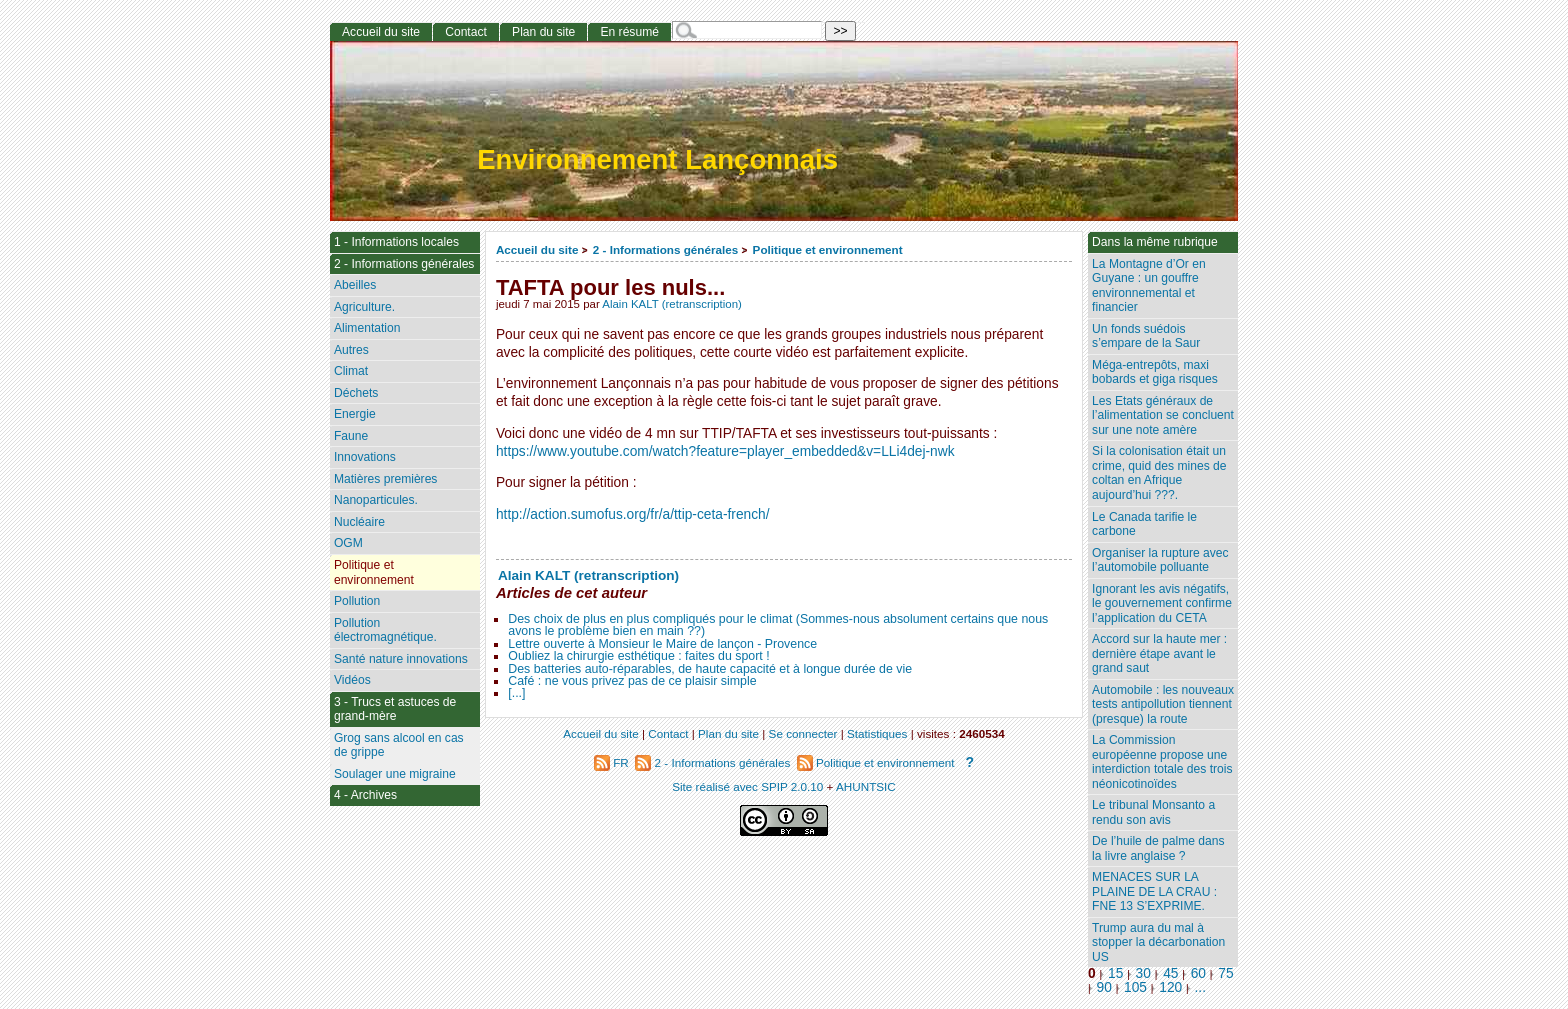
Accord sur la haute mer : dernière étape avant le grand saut (1159, 653)
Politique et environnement (828, 249)
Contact (466, 32)
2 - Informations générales (665, 249)
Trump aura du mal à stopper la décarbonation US (1158, 942)
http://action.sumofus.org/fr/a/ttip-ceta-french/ (633, 514)
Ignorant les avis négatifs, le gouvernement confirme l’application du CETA (1162, 603)
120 (1170, 987)
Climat (351, 371)
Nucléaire (359, 522)
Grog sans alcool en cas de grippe (399, 745)
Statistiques (877, 733)
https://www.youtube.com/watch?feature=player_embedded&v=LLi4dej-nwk (725, 451)
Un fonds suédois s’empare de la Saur (1146, 336)
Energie (355, 414)
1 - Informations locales (396, 242)
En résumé (629, 32)
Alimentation (367, 328)
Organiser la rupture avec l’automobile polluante (1160, 560)
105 (1135, 987)
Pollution (357, 601)
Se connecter (803, 733)
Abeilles (355, 285)
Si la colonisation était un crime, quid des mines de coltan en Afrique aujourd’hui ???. (1159, 473)
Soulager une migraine (395, 774)
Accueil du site (537, 249)
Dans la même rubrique (1155, 242)
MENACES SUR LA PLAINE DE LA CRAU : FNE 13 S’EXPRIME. (1154, 891)
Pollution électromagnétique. (385, 630)
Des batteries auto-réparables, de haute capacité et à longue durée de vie (710, 669)
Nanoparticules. (376, 500)
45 (1170, 973)
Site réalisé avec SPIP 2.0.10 (747, 786)
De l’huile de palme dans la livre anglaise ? (1158, 848)
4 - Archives (365, 795)
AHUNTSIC (866, 786)
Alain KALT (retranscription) (672, 304)
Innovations (365, 457)
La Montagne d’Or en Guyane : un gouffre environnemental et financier (1149, 286)
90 (1104, 987)
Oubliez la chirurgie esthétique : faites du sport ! (638, 656)
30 (1143, 973)
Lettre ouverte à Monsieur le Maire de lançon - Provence (662, 644)
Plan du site (543, 32)
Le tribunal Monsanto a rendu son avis (1153, 812)
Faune (351, 436)
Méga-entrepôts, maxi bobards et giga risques (1155, 372)
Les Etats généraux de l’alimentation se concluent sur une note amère (1163, 415)
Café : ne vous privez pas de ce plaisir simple (632, 681)
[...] (516, 693)
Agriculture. (364, 307)
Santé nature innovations (401, 659)
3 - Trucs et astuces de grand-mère (395, 709)
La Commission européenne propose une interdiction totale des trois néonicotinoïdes (1162, 762)
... (1200, 987)
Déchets (356, 393)
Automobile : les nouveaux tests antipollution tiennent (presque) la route (1163, 704)
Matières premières (386, 479)
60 (1198, 973)
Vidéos (352, 680)
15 (1115, 973)
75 (1225, 973)
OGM (348, 543)
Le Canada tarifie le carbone (1144, 524)
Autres (351, 350)
